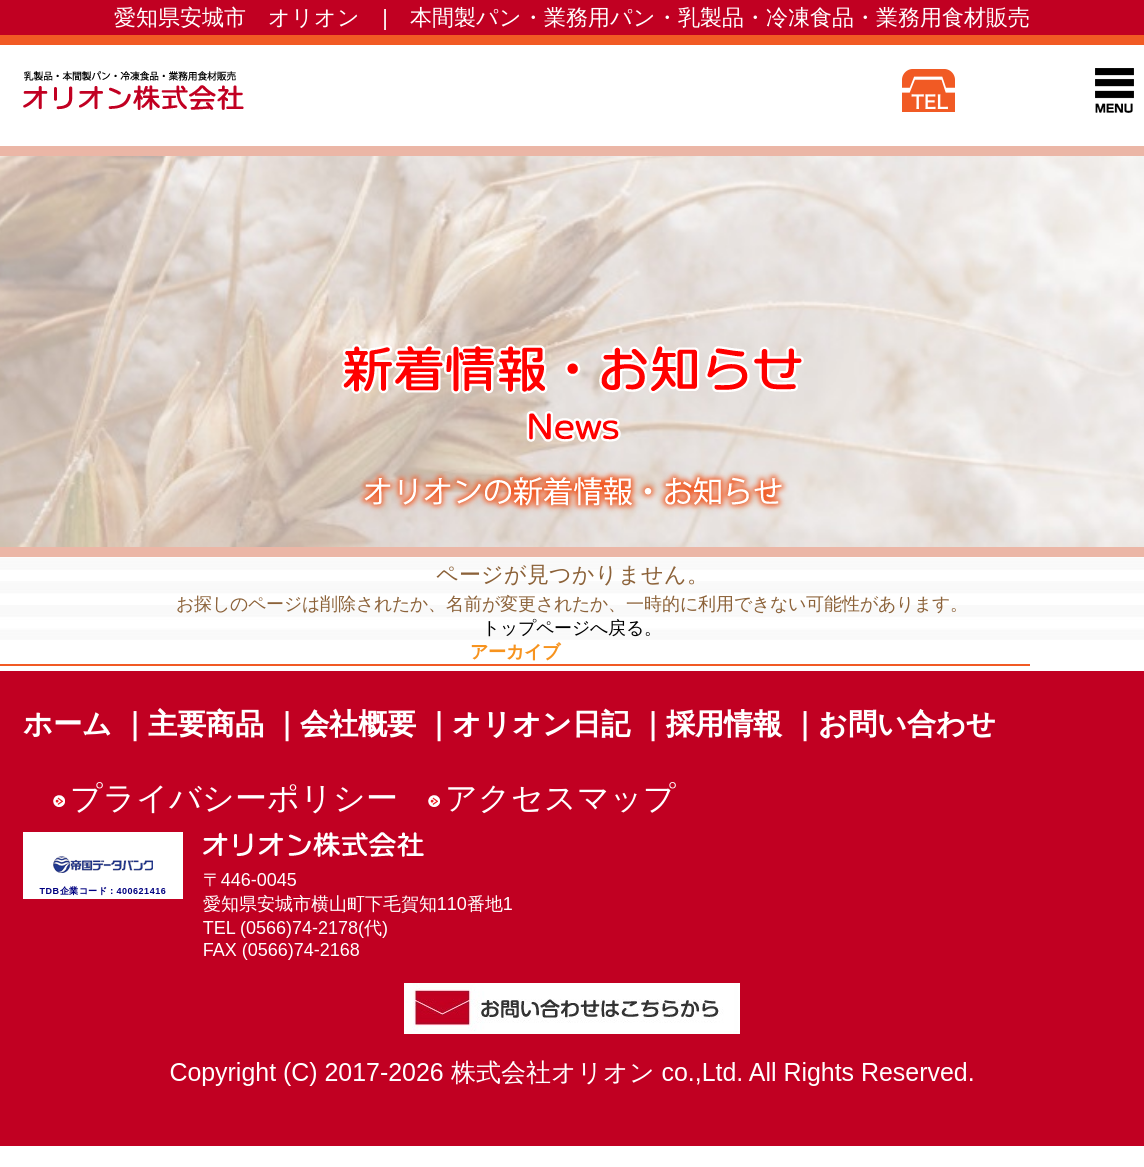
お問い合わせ (907, 724)
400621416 (142, 891)
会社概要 (358, 724)
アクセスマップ (560, 798)
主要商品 (206, 724)
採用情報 (724, 724)
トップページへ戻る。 (572, 628)
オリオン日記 (541, 724)
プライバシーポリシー (234, 798)
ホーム (67, 724)
